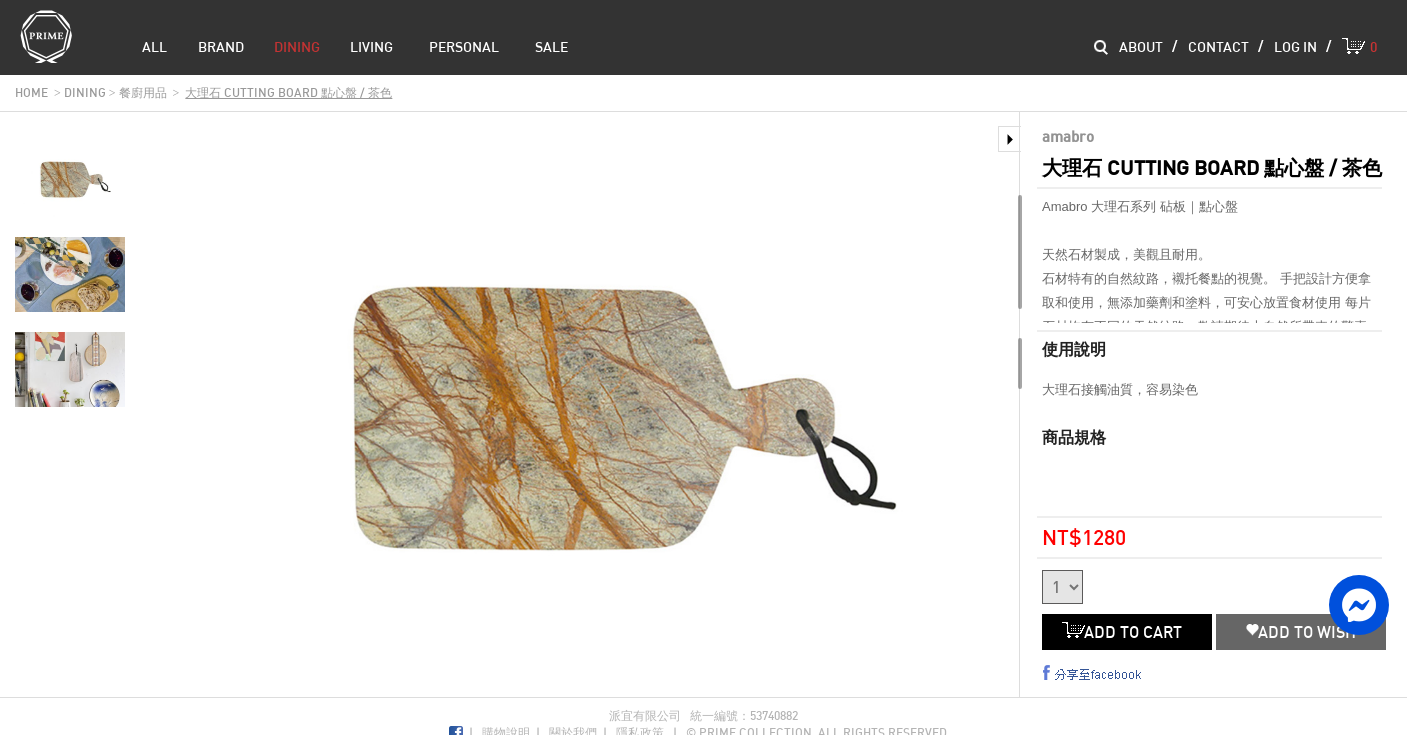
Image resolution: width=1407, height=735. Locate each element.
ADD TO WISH (1301, 632)
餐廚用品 (143, 92)
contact (1218, 46)
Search (1101, 47)
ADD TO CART (1127, 632)
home (31, 92)
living (371, 46)
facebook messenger (1359, 605)
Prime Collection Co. (46, 36)
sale (551, 46)
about (1141, 46)
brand (221, 46)
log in (1295, 46)
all (154, 46)
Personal (464, 46)
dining (297, 46)
